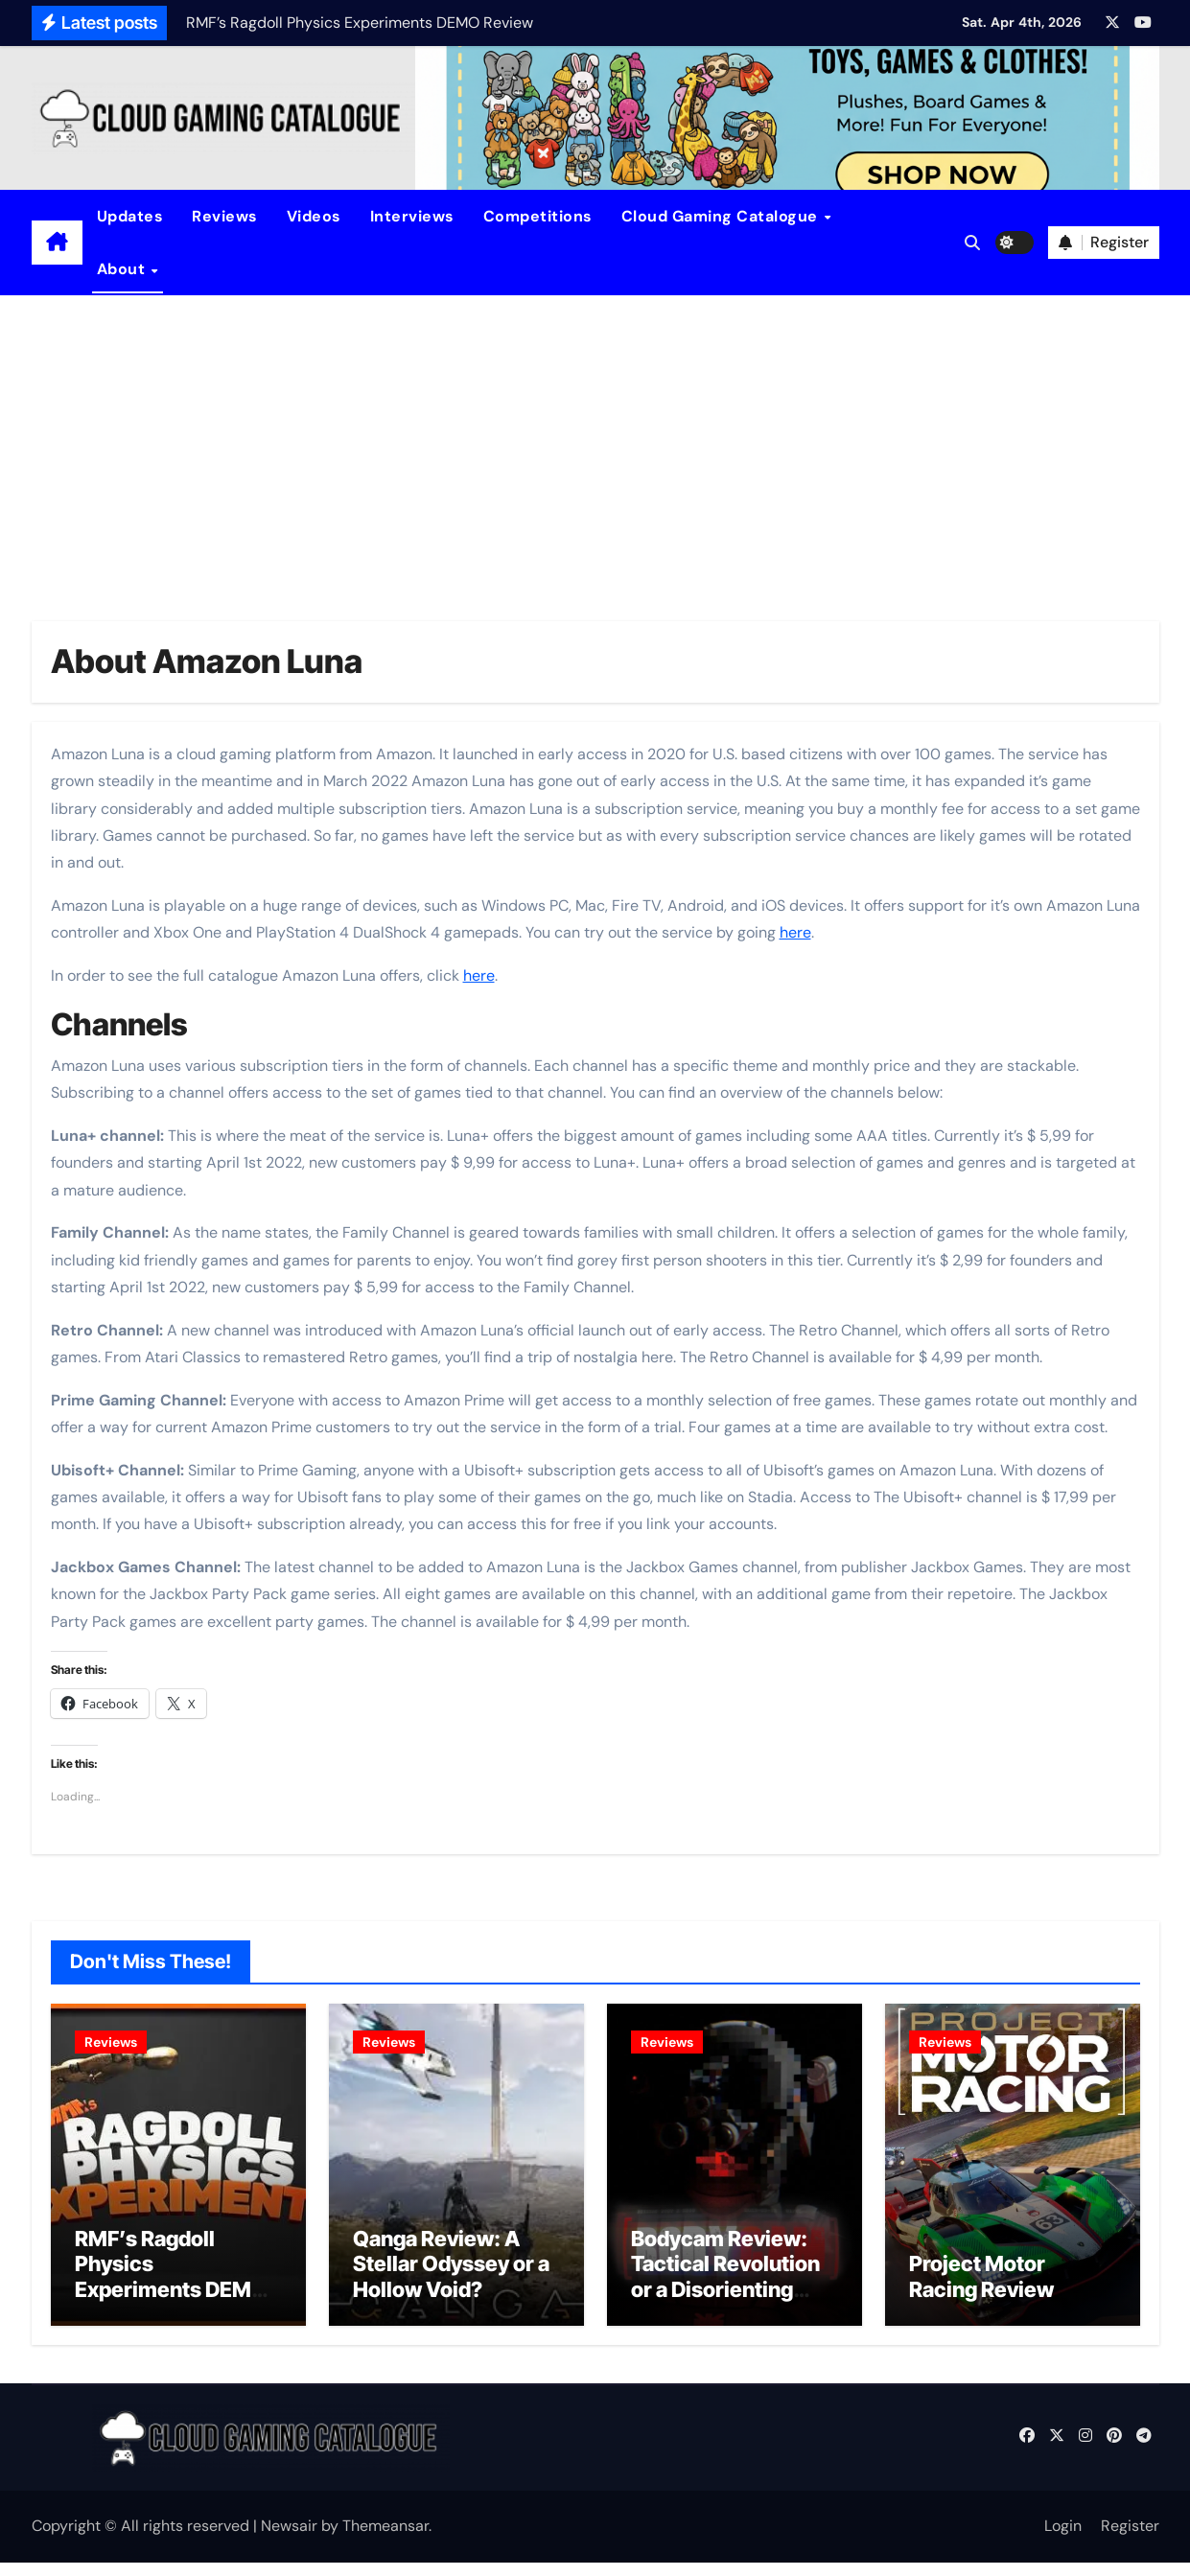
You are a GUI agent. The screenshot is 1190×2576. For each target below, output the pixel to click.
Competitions (538, 216)
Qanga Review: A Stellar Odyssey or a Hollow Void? (451, 2277)
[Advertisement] (595, 439)
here (795, 932)
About (123, 269)
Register (1130, 2539)
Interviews (412, 216)
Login (1063, 2539)
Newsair (289, 2539)
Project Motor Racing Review (981, 2289)
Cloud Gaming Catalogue (722, 216)
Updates (130, 216)
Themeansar (385, 2539)
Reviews (225, 216)
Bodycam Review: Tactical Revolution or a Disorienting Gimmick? (725, 2289)
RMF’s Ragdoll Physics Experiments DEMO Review (171, 2289)
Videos (314, 216)
